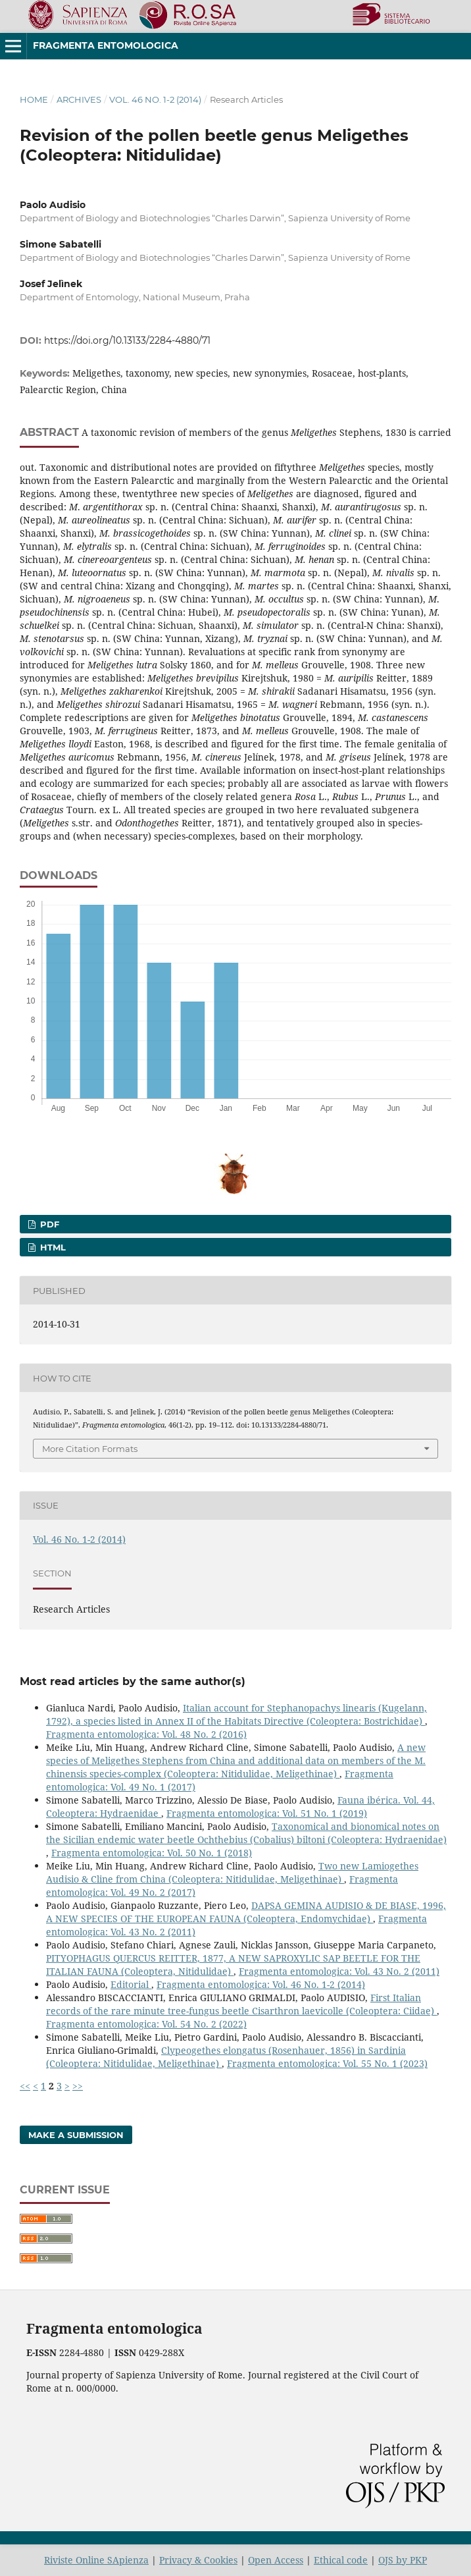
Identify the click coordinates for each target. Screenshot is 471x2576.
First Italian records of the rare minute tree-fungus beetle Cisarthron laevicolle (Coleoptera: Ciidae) (241, 2004)
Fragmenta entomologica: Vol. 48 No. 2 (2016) (146, 1734)
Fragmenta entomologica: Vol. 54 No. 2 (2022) (146, 2024)
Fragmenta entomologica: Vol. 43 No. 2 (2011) (339, 1971)
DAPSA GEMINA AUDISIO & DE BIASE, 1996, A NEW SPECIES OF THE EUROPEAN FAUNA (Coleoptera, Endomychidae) (246, 1912)
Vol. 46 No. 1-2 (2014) (155, 99)
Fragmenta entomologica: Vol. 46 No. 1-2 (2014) (261, 1984)
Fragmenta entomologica (105, 45)
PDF (48, 1224)
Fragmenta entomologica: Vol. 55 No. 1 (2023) (327, 2063)
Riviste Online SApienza (96, 2560)
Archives (79, 99)
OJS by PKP (402, 2560)
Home (34, 99)
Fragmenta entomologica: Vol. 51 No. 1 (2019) (266, 1813)
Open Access (275, 2560)
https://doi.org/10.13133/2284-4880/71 (127, 340)
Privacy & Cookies (198, 2560)
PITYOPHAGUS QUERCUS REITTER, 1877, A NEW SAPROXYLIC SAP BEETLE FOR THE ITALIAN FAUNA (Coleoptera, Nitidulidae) (233, 1964)
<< (25, 2086)
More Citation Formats (89, 1448)
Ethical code (341, 2560)
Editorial (131, 1984)
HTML (51, 1247)
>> (77, 2086)
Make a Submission (76, 2135)
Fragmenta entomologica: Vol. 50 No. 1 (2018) (151, 1852)
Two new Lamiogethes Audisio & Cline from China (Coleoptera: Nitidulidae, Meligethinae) (232, 1872)
